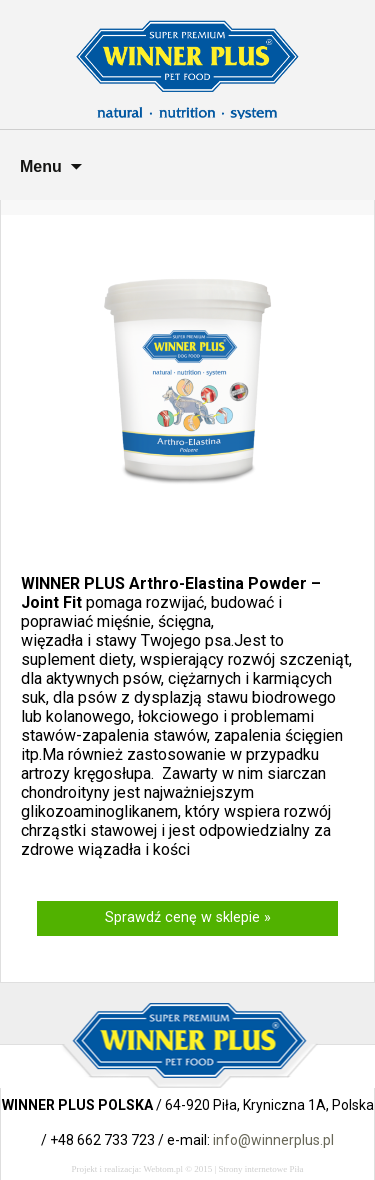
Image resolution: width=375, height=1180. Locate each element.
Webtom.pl (163, 1169)
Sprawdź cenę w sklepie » (188, 917)
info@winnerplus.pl (273, 1140)
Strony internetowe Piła (261, 1169)
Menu (41, 166)
